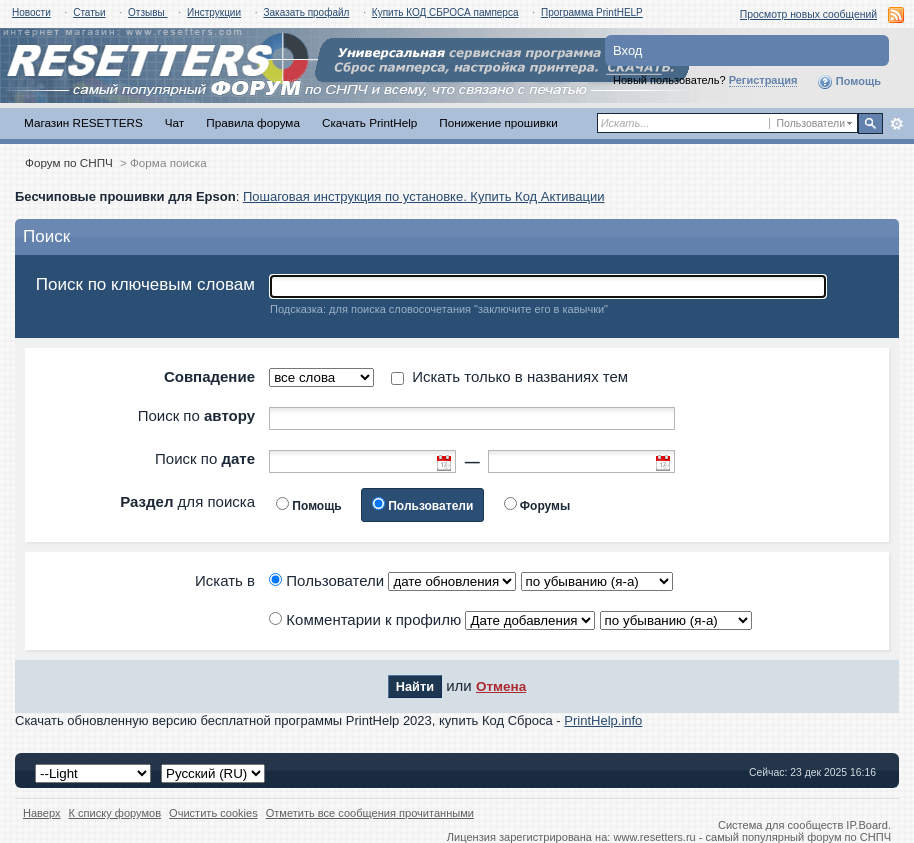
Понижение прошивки (498, 122)
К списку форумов (115, 813)
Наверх (42, 813)
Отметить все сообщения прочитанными (370, 813)
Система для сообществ (780, 825)
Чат (174, 122)
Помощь (849, 82)
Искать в (225, 580)
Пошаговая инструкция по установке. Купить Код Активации (424, 196)
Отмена (501, 686)
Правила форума (253, 122)
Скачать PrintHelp (369, 122)
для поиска (187, 501)
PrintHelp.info (603, 720)
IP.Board (867, 825)
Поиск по (196, 415)
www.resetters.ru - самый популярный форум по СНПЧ (752, 837)
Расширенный (896, 124)
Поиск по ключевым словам (145, 284)
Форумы (545, 506)
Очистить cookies (213, 813)
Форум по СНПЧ (69, 162)
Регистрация (763, 80)
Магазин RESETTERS (83, 122)
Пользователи (430, 506)
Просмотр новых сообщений (808, 14)
